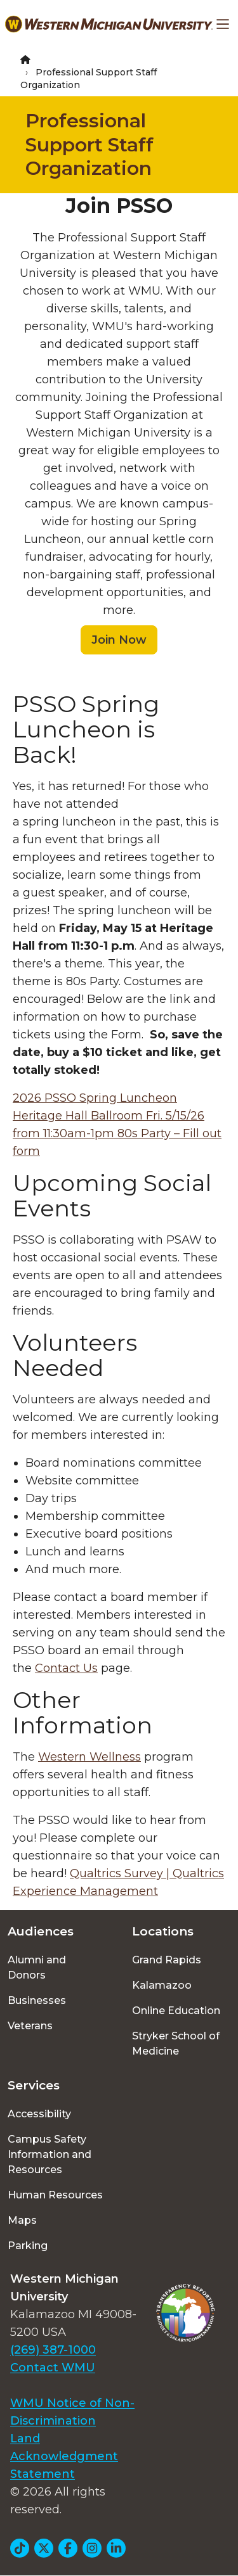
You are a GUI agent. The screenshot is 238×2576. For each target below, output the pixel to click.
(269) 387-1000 (53, 2350)
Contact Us (66, 1668)
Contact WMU (52, 2368)
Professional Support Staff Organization (89, 144)
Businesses (37, 2000)
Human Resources (55, 2195)
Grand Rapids (166, 1960)
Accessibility (39, 2114)
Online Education (176, 2011)
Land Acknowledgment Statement (64, 2456)
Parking (28, 2246)
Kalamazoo (162, 1985)
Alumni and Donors (37, 1967)
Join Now (119, 640)
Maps (22, 2220)
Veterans (30, 2026)
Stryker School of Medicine (176, 2043)
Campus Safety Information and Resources (49, 2154)
